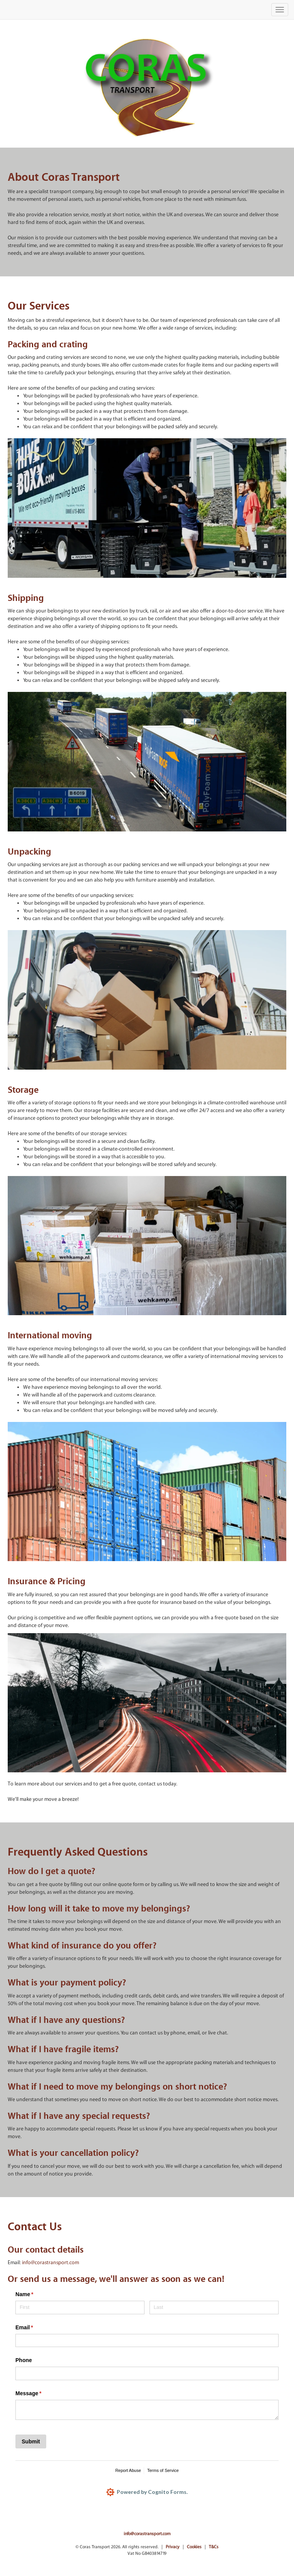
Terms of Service (163, 2470)
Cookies (194, 2546)
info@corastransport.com (50, 2263)
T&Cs (213, 2546)
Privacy (173, 2546)
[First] (79, 2307)
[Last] (214, 2307)
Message (39, 2394)
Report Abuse (128, 2470)
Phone (23, 2360)
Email (35, 2328)
